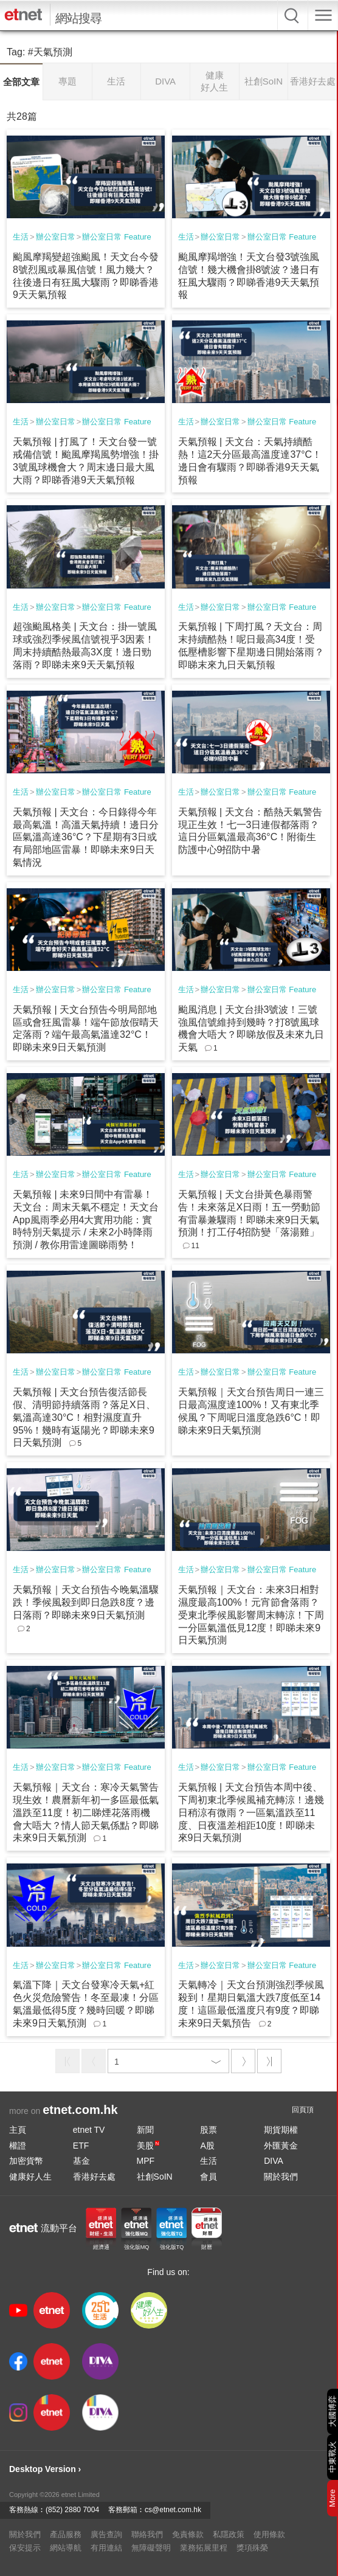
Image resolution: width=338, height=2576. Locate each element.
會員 (208, 2176)
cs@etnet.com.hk (173, 2509)
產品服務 (65, 2534)
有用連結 (106, 2547)
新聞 (145, 2130)
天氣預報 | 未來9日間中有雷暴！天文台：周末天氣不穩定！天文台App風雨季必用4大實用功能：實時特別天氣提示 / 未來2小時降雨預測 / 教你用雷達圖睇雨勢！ (86, 1219)
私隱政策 (228, 2534)
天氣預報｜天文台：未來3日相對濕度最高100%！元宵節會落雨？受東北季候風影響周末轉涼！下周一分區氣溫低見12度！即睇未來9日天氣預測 (251, 1614)
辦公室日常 (55, 236)
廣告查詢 (106, 2534)
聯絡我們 (147, 2534)
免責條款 (188, 2534)
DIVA (273, 2161)
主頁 (17, 2130)
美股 (148, 2145)
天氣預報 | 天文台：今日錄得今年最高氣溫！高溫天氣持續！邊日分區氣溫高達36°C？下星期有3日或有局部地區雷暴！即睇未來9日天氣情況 (86, 837)
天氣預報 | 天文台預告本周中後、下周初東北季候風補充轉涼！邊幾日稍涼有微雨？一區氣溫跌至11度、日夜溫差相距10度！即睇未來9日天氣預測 (251, 1812)
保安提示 (25, 2547)
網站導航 (65, 2547)
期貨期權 (281, 2130)
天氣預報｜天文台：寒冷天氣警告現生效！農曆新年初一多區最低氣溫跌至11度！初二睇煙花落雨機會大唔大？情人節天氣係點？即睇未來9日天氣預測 (86, 1812)
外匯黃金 (281, 2145)
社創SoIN (155, 2176)
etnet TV (89, 2130)
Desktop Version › (45, 2469)
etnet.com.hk (80, 2109)
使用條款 (269, 2534)
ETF (81, 2145)
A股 (207, 2145)
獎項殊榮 (252, 2547)
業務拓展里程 (203, 2547)
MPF (146, 2161)
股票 (208, 2130)
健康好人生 (30, 2176)
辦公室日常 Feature (116, 236)
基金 (81, 2161)
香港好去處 (94, 2176)
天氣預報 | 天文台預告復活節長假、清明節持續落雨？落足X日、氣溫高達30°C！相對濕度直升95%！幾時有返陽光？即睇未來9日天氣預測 (84, 1417)
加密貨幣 (26, 2161)
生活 (21, 236)
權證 (17, 2145)
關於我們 (281, 2176)
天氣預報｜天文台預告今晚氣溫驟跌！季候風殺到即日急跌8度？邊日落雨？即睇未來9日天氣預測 (86, 1602)
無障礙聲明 (151, 2547)
